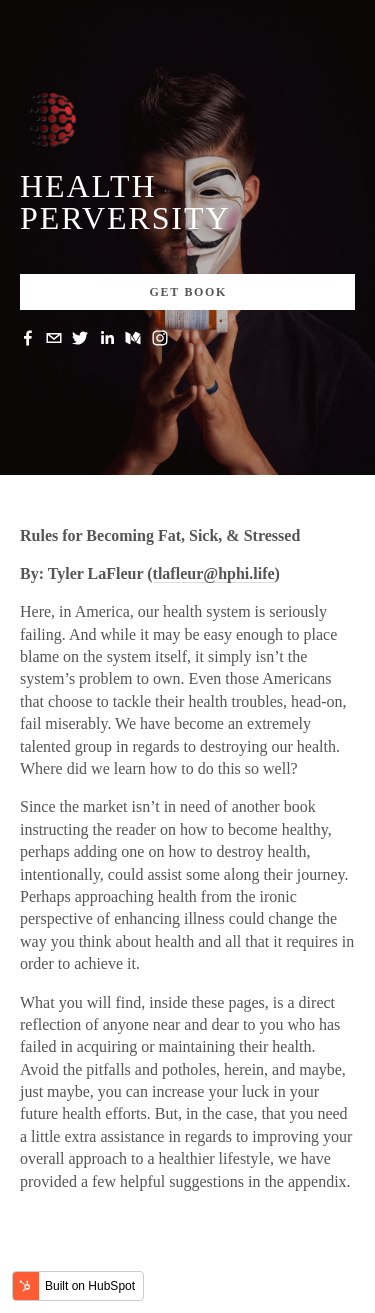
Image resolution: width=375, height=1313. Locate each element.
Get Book (189, 292)
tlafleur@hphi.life (214, 573)
